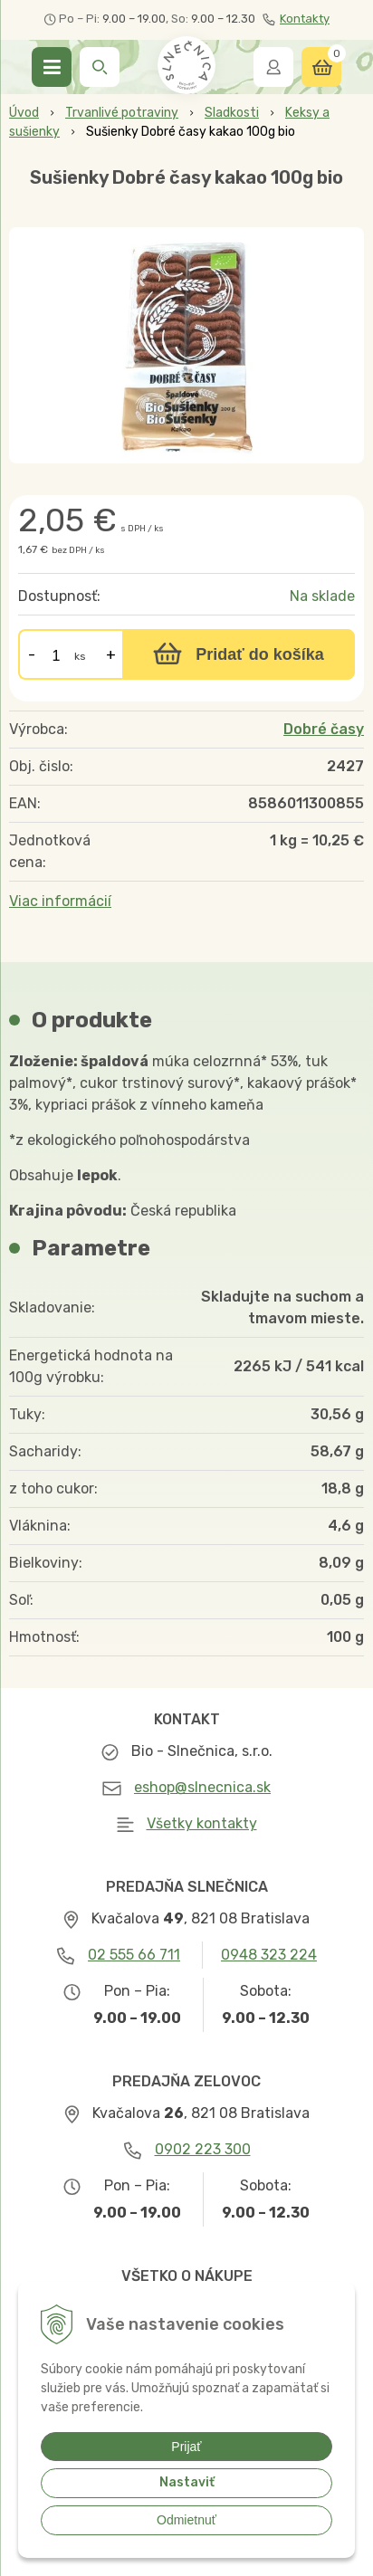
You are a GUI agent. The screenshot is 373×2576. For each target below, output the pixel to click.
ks (80, 656)
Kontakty (296, 19)
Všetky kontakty (202, 1823)
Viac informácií (60, 901)
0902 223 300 (203, 2149)
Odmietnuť (186, 2520)
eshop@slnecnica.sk (202, 1787)
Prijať (186, 2446)
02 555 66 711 (134, 1954)
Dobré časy (323, 729)
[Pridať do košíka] (238, 654)
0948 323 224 (269, 1954)
